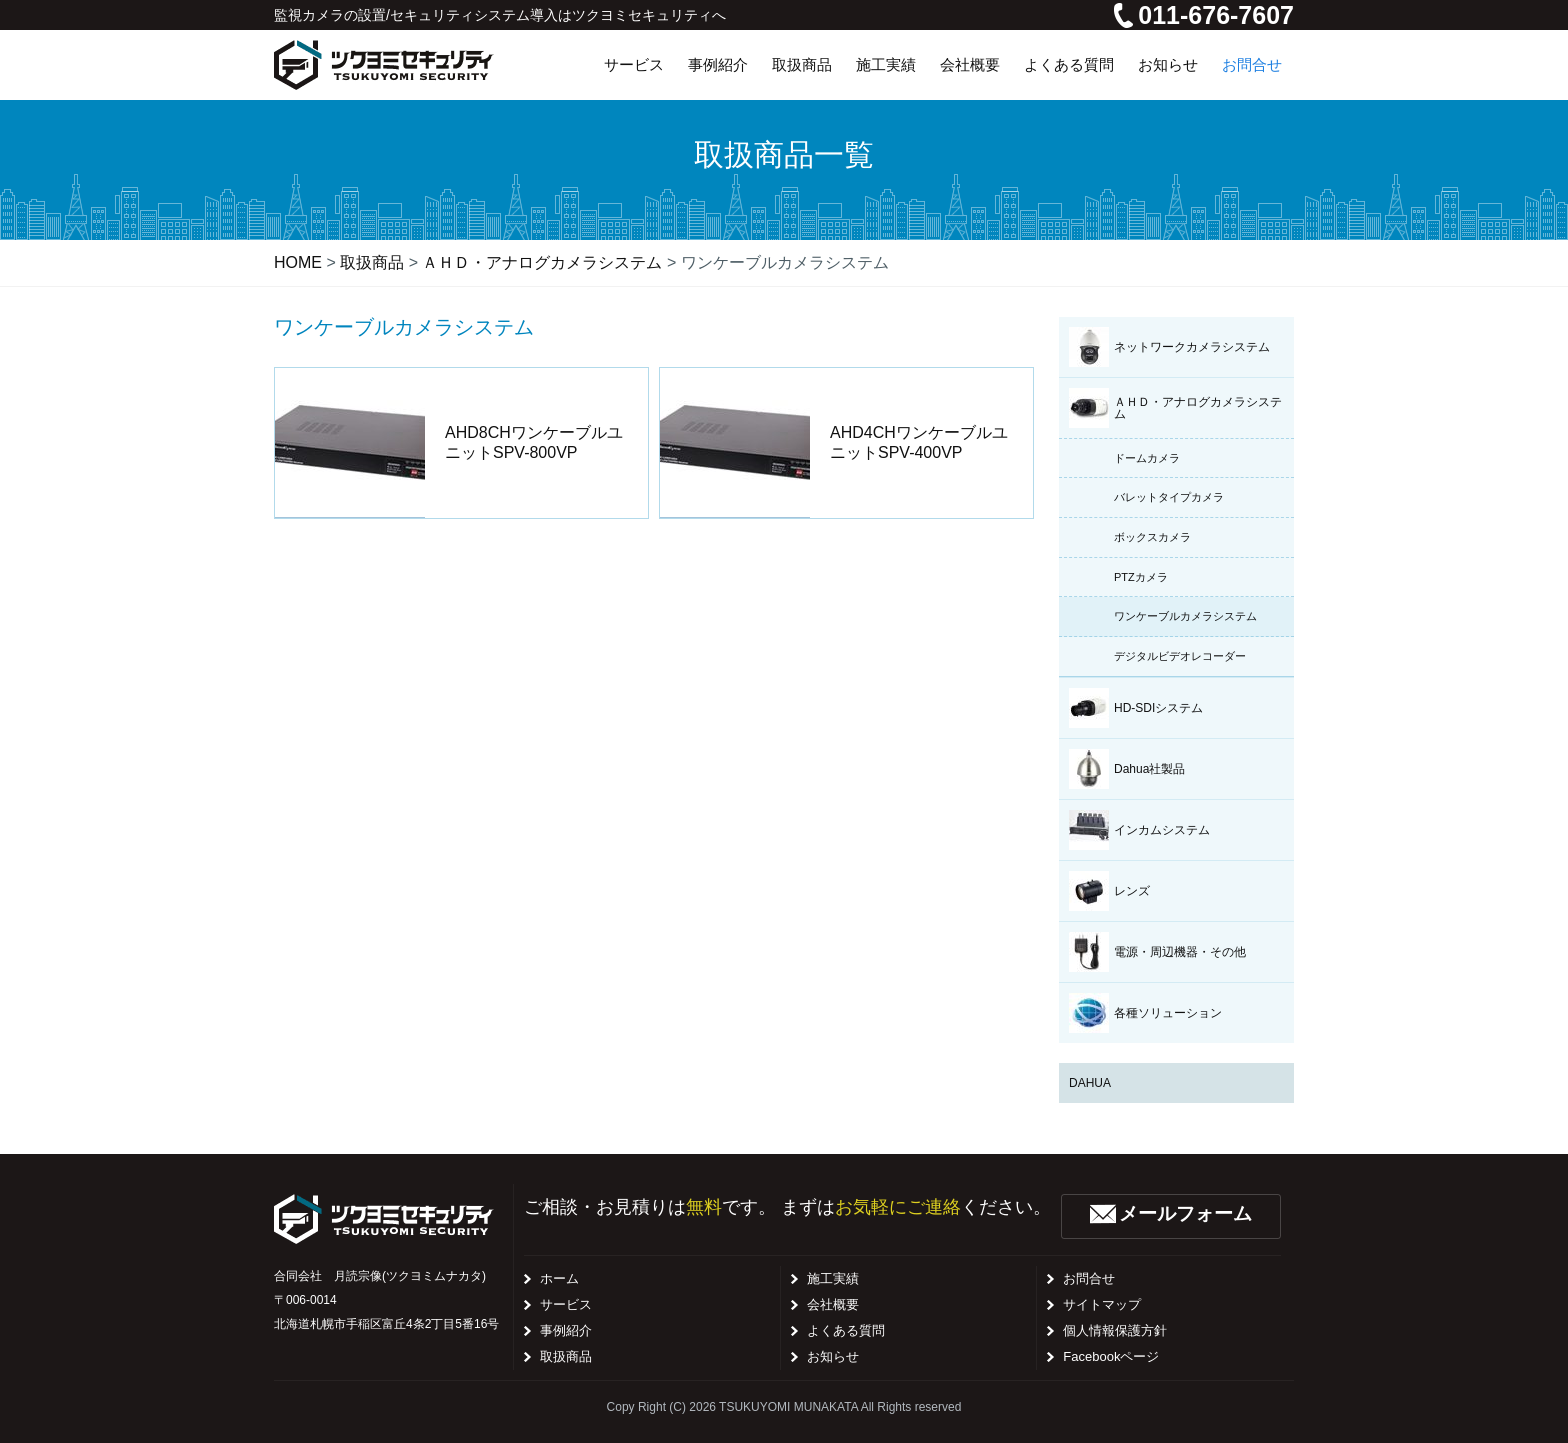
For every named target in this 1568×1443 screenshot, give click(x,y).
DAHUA (1090, 1083)
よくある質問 (846, 1330)
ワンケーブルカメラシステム (1185, 616)
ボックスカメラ (1152, 537)
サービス (566, 1304)
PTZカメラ (1141, 577)
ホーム (559, 1278)
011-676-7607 (1204, 15)
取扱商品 (566, 1356)
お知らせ (833, 1356)
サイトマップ (1102, 1304)
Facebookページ (1111, 1356)
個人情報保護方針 (1115, 1330)
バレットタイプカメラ (1169, 497)
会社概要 (833, 1304)
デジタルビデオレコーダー (1180, 656)
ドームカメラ (1147, 458)
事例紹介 (566, 1330)
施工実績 (833, 1278)
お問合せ (1089, 1278)
